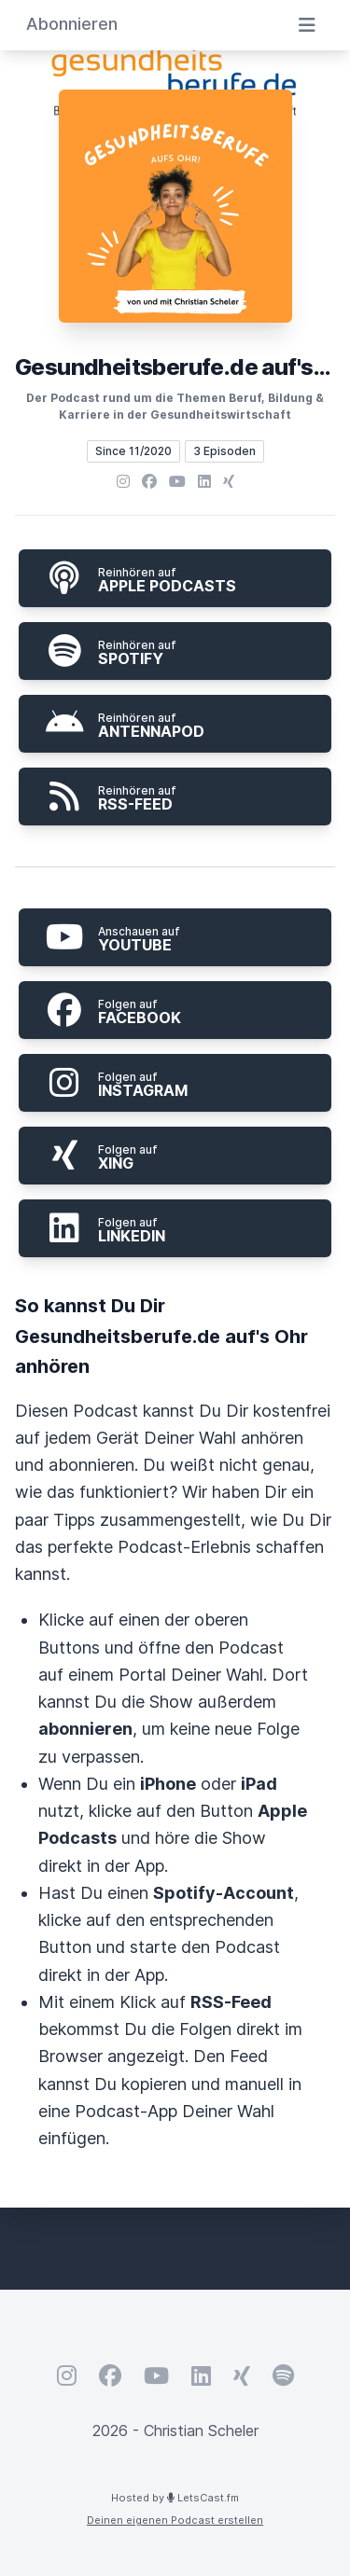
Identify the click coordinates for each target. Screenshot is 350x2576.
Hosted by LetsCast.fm (175, 2497)
